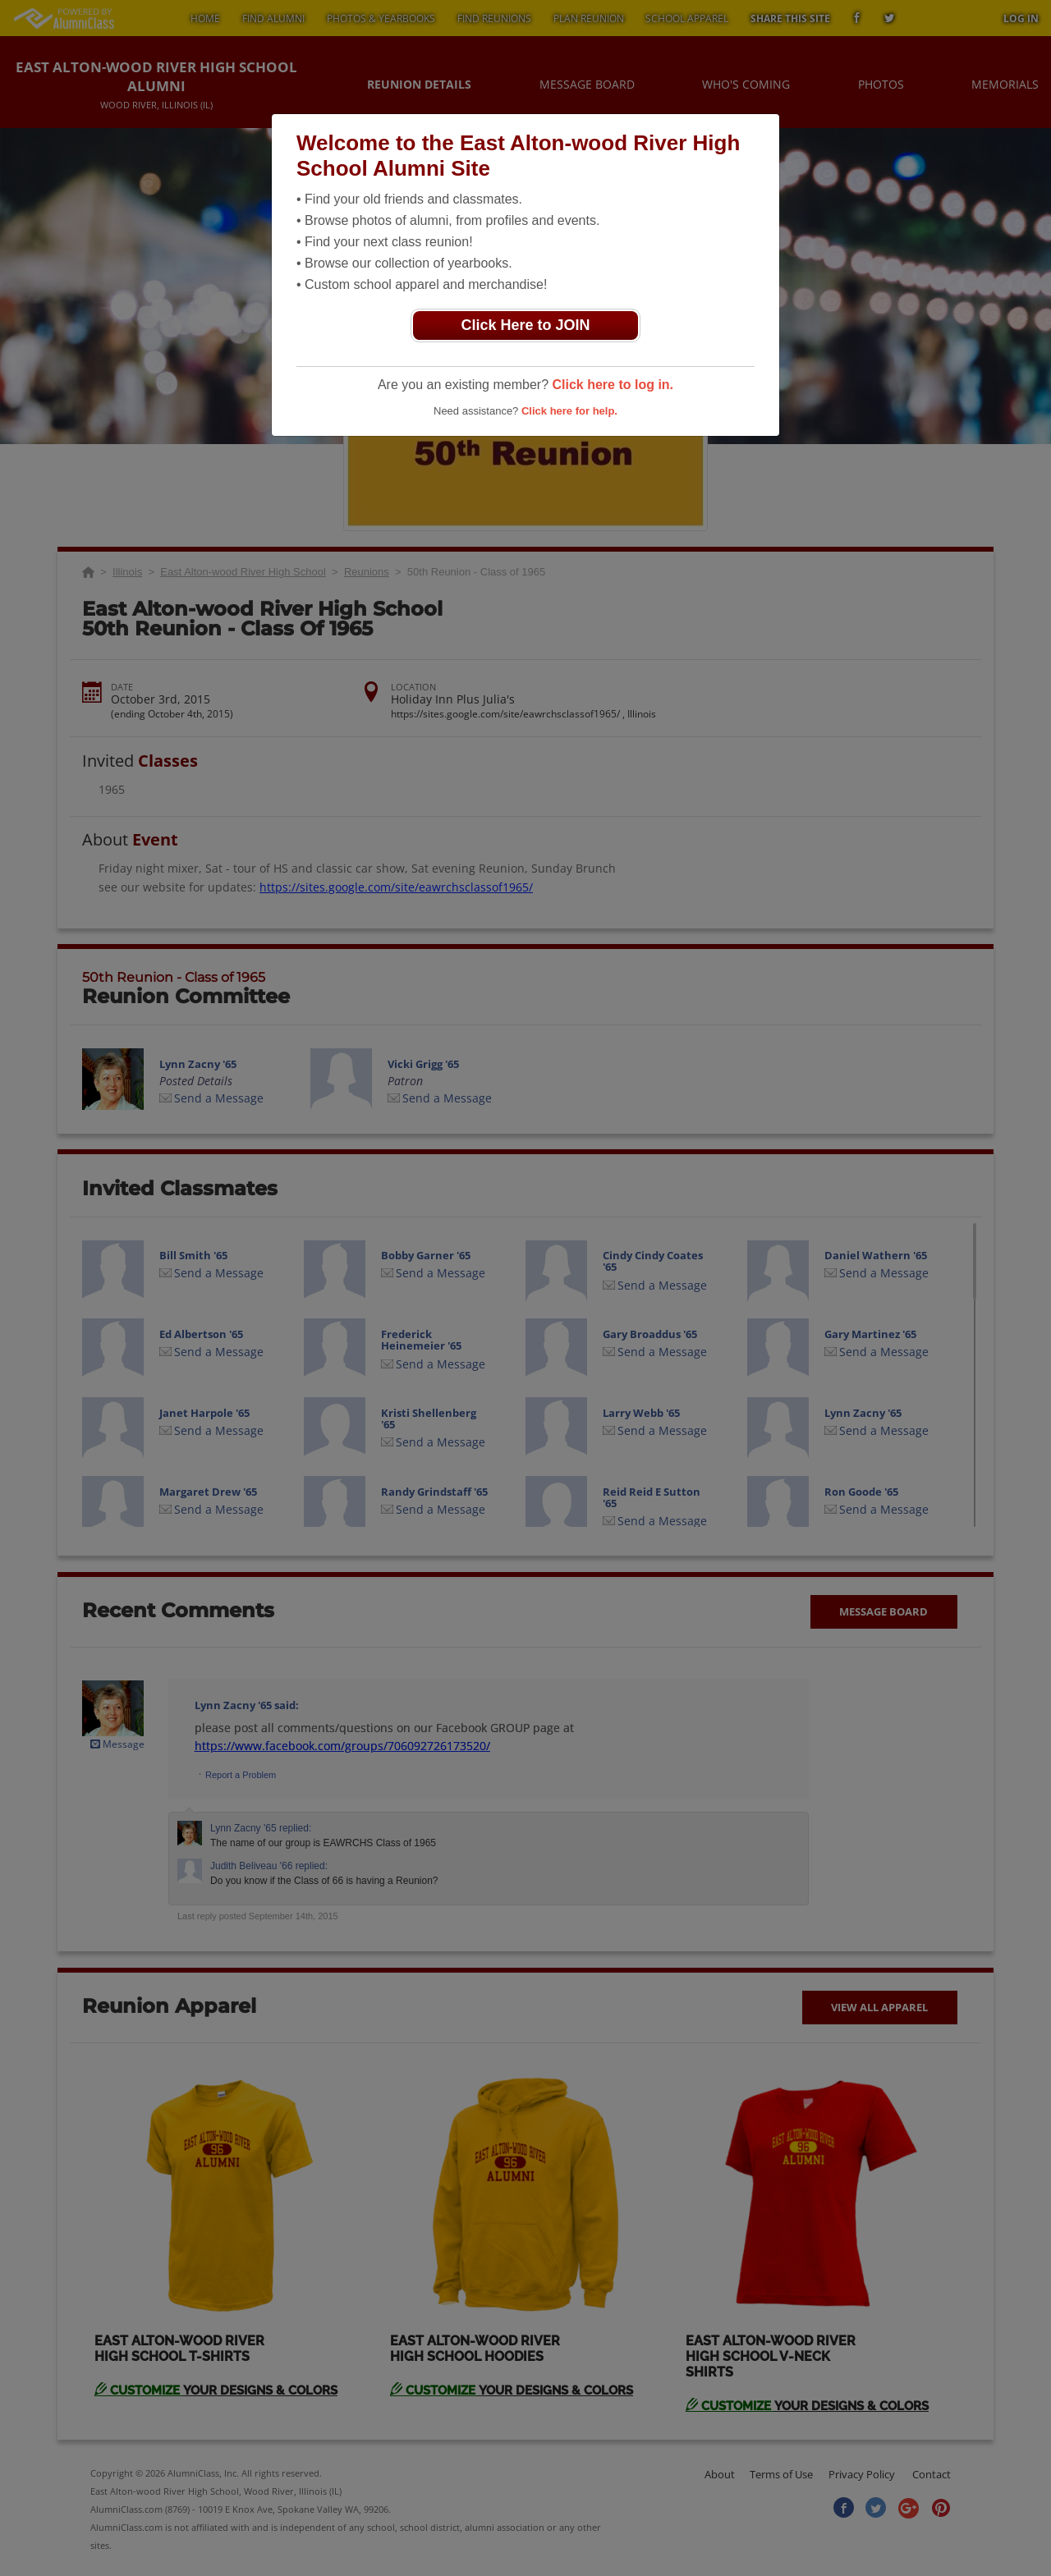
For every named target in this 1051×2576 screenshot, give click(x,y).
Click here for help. (569, 411)
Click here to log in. (612, 385)
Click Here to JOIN (525, 325)
